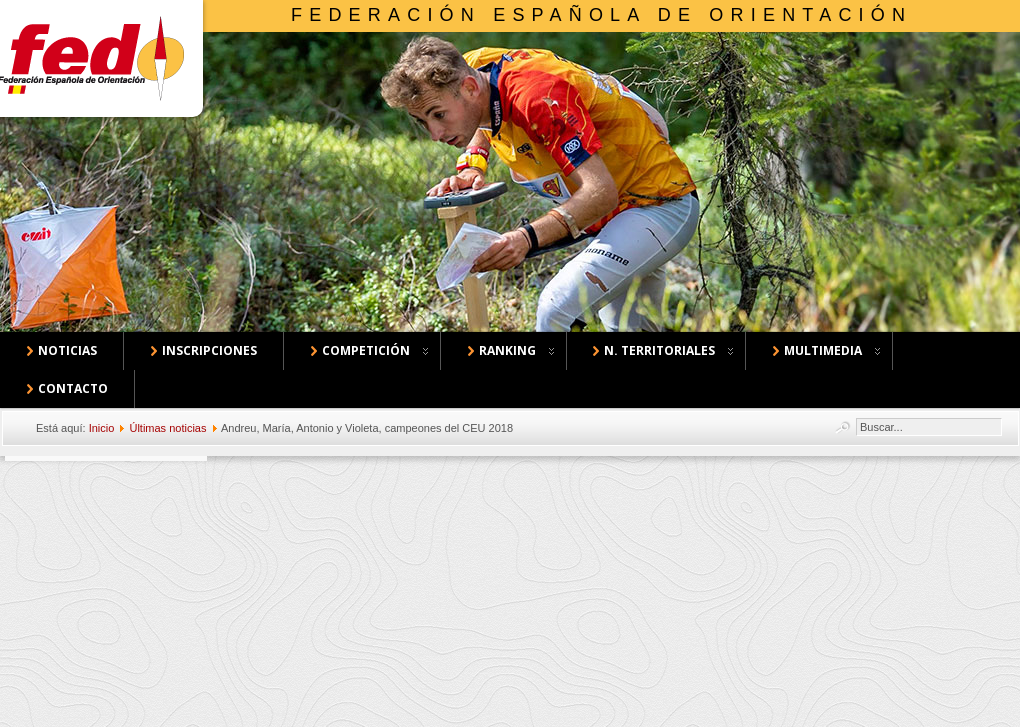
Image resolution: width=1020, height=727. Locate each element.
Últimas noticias (167, 428)
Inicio (102, 428)
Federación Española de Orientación (601, 15)
